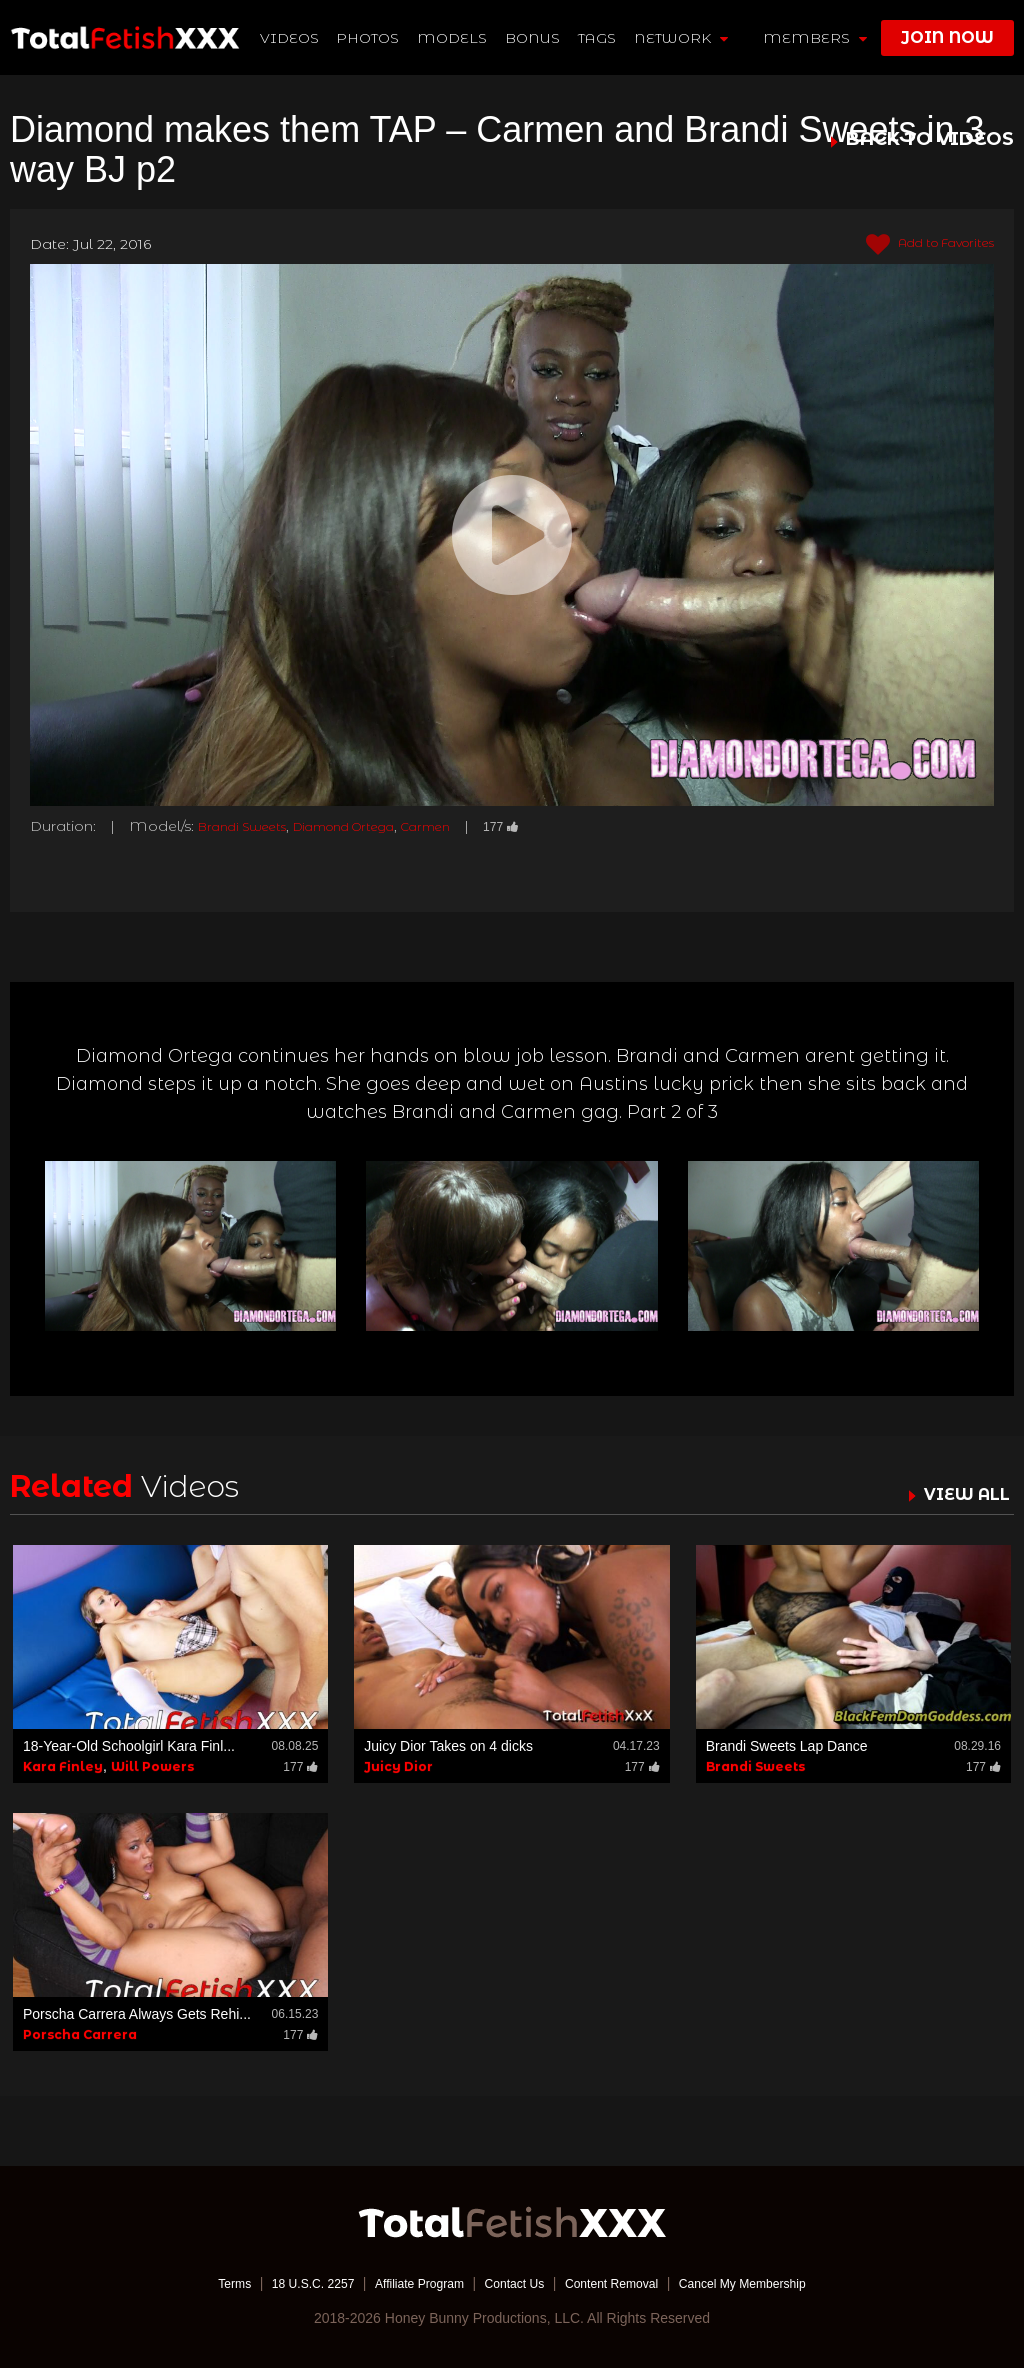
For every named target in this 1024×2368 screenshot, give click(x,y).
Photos (369, 38)
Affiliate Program (405, 2283)
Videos (290, 38)
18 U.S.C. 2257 (285, 2283)
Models (454, 38)
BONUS (534, 38)
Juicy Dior (398, 1765)
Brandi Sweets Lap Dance (787, 1745)
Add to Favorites (918, 245)
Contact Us (513, 2283)
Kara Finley (63, 1765)
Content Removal (624, 2283)
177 (551, 826)
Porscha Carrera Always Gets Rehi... (137, 2014)
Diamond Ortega (371, 826)
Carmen (469, 826)
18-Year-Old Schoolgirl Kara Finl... (129, 1745)
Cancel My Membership (772, 2283)
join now (947, 37)
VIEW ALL (962, 1493)
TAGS (598, 38)
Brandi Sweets (250, 826)
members (815, 38)
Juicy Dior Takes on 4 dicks (448, 1745)
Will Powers (152, 1765)
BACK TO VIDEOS (930, 140)
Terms (197, 2283)
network (682, 38)
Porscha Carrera (80, 2034)
